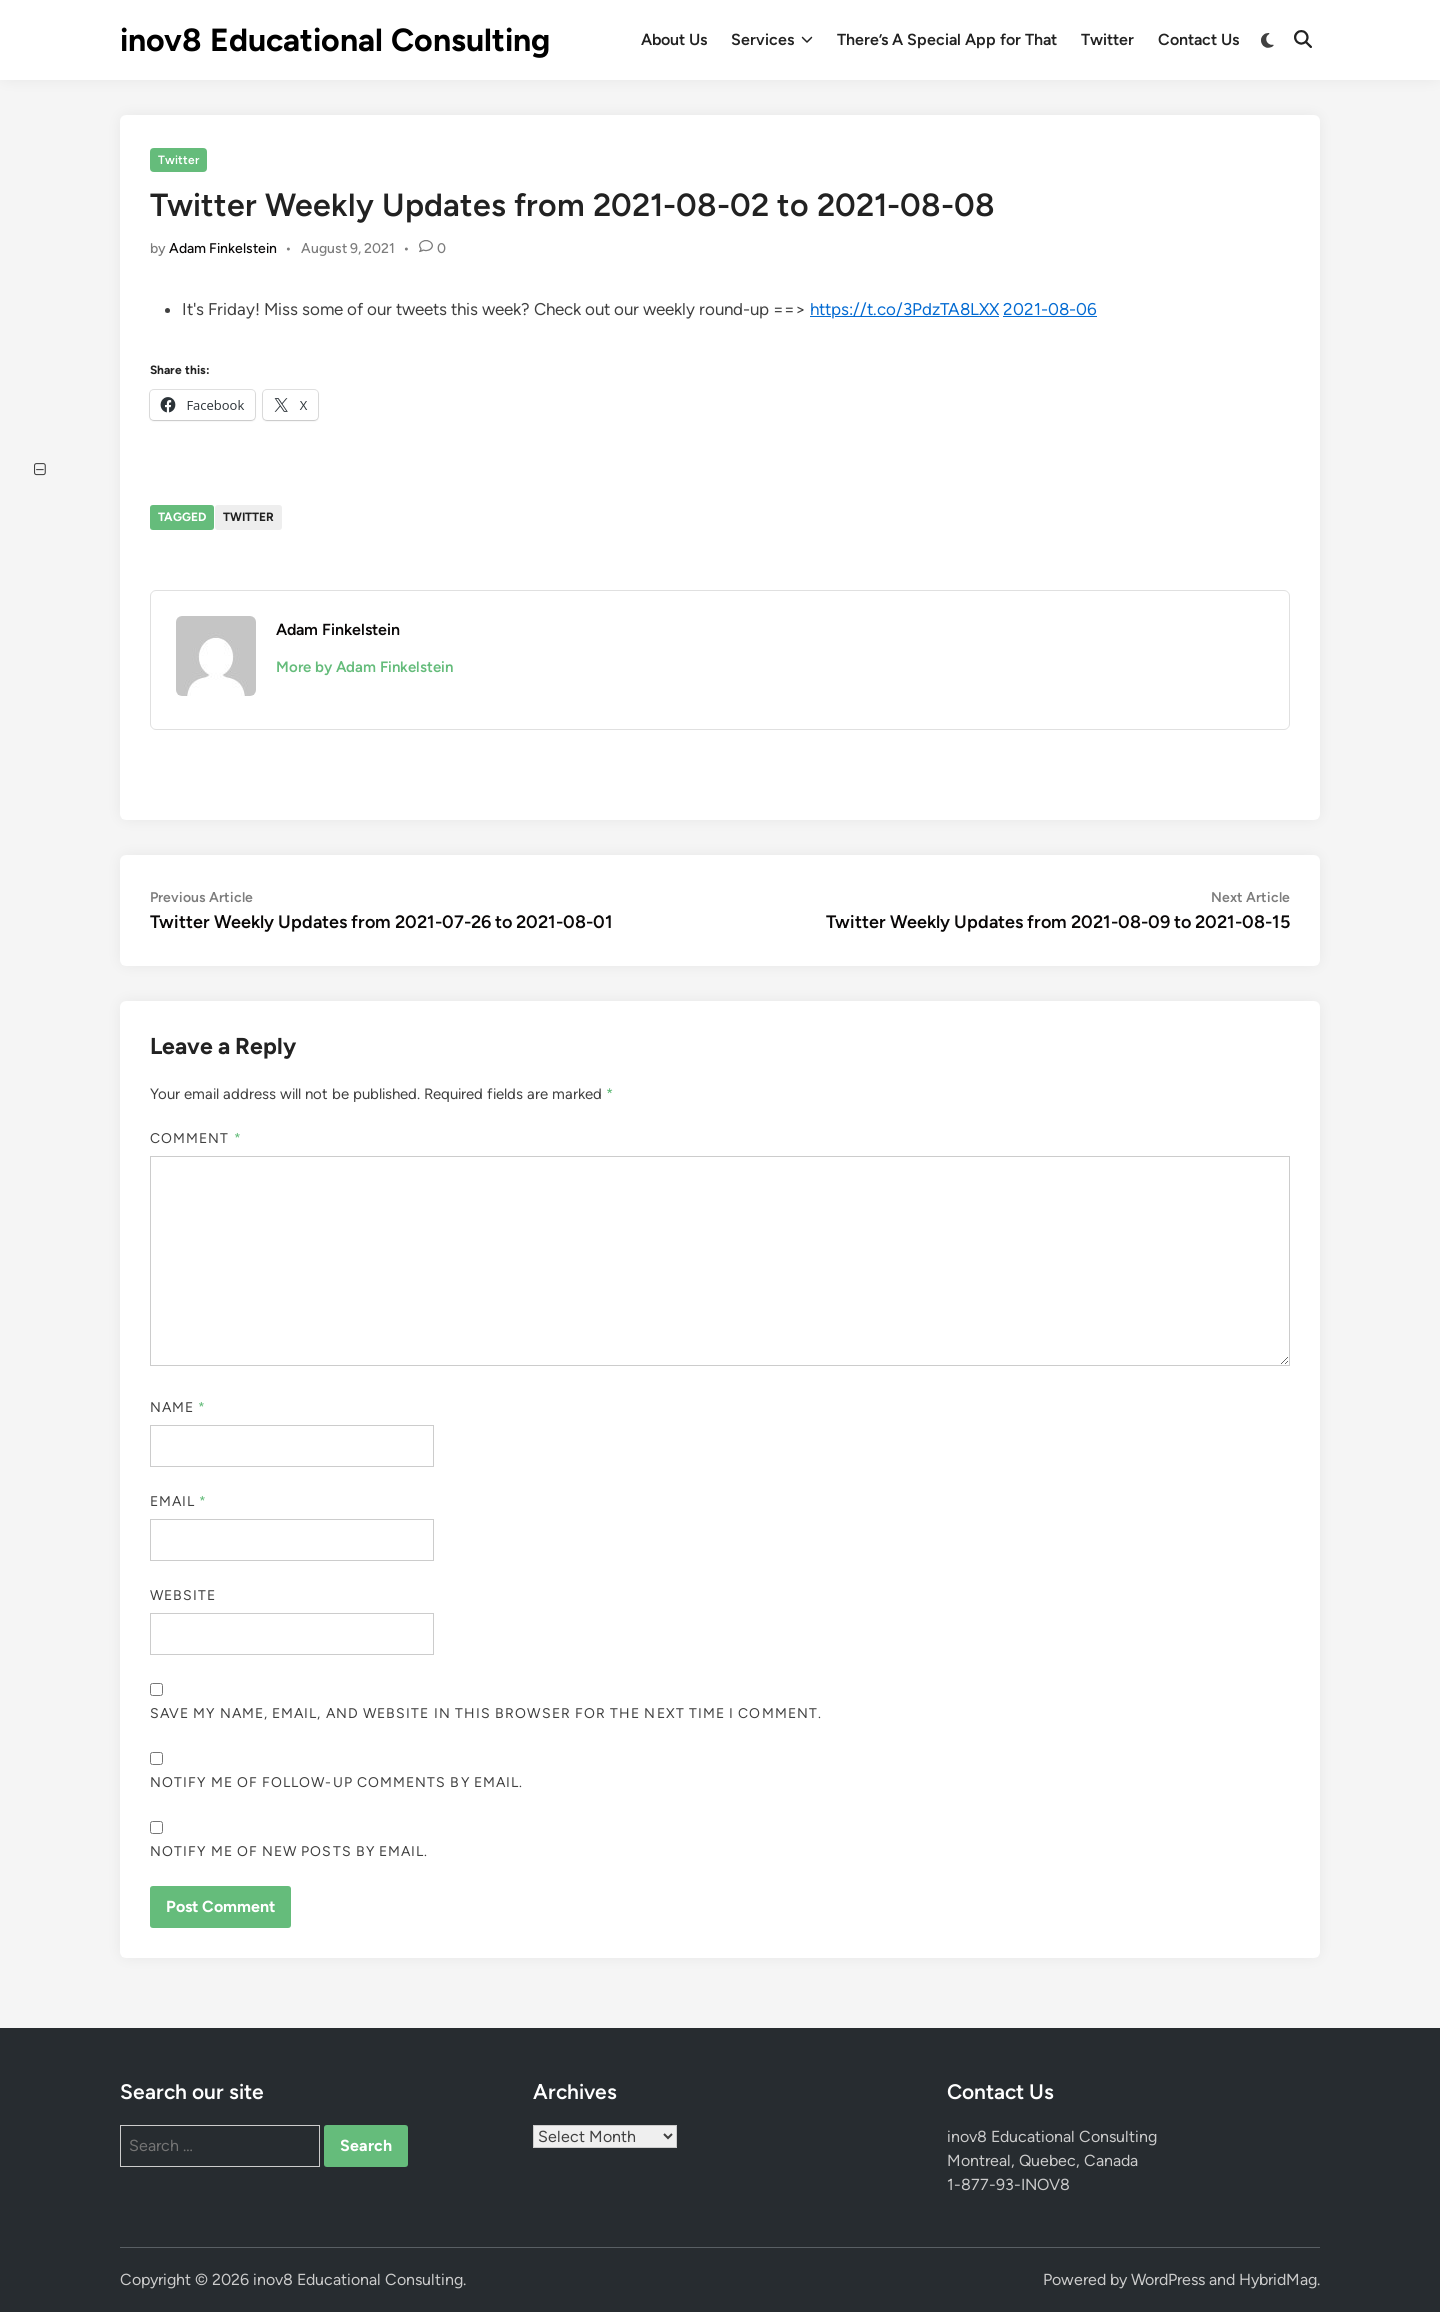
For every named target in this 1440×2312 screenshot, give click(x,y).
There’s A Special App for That (947, 39)
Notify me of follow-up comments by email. (336, 1782)
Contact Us (1198, 39)
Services (772, 40)
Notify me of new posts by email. (289, 1851)
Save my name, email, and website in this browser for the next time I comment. (486, 1713)
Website (183, 1595)
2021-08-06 (1050, 309)
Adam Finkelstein (223, 248)
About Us (674, 39)
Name (178, 1407)
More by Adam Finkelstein (364, 667)
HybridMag (1278, 2279)
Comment (196, 1138)
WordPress (1168, 2279)
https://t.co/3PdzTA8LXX (904, 309)
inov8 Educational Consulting (335, 40)
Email (179, 1501)
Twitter (1107, 39)
